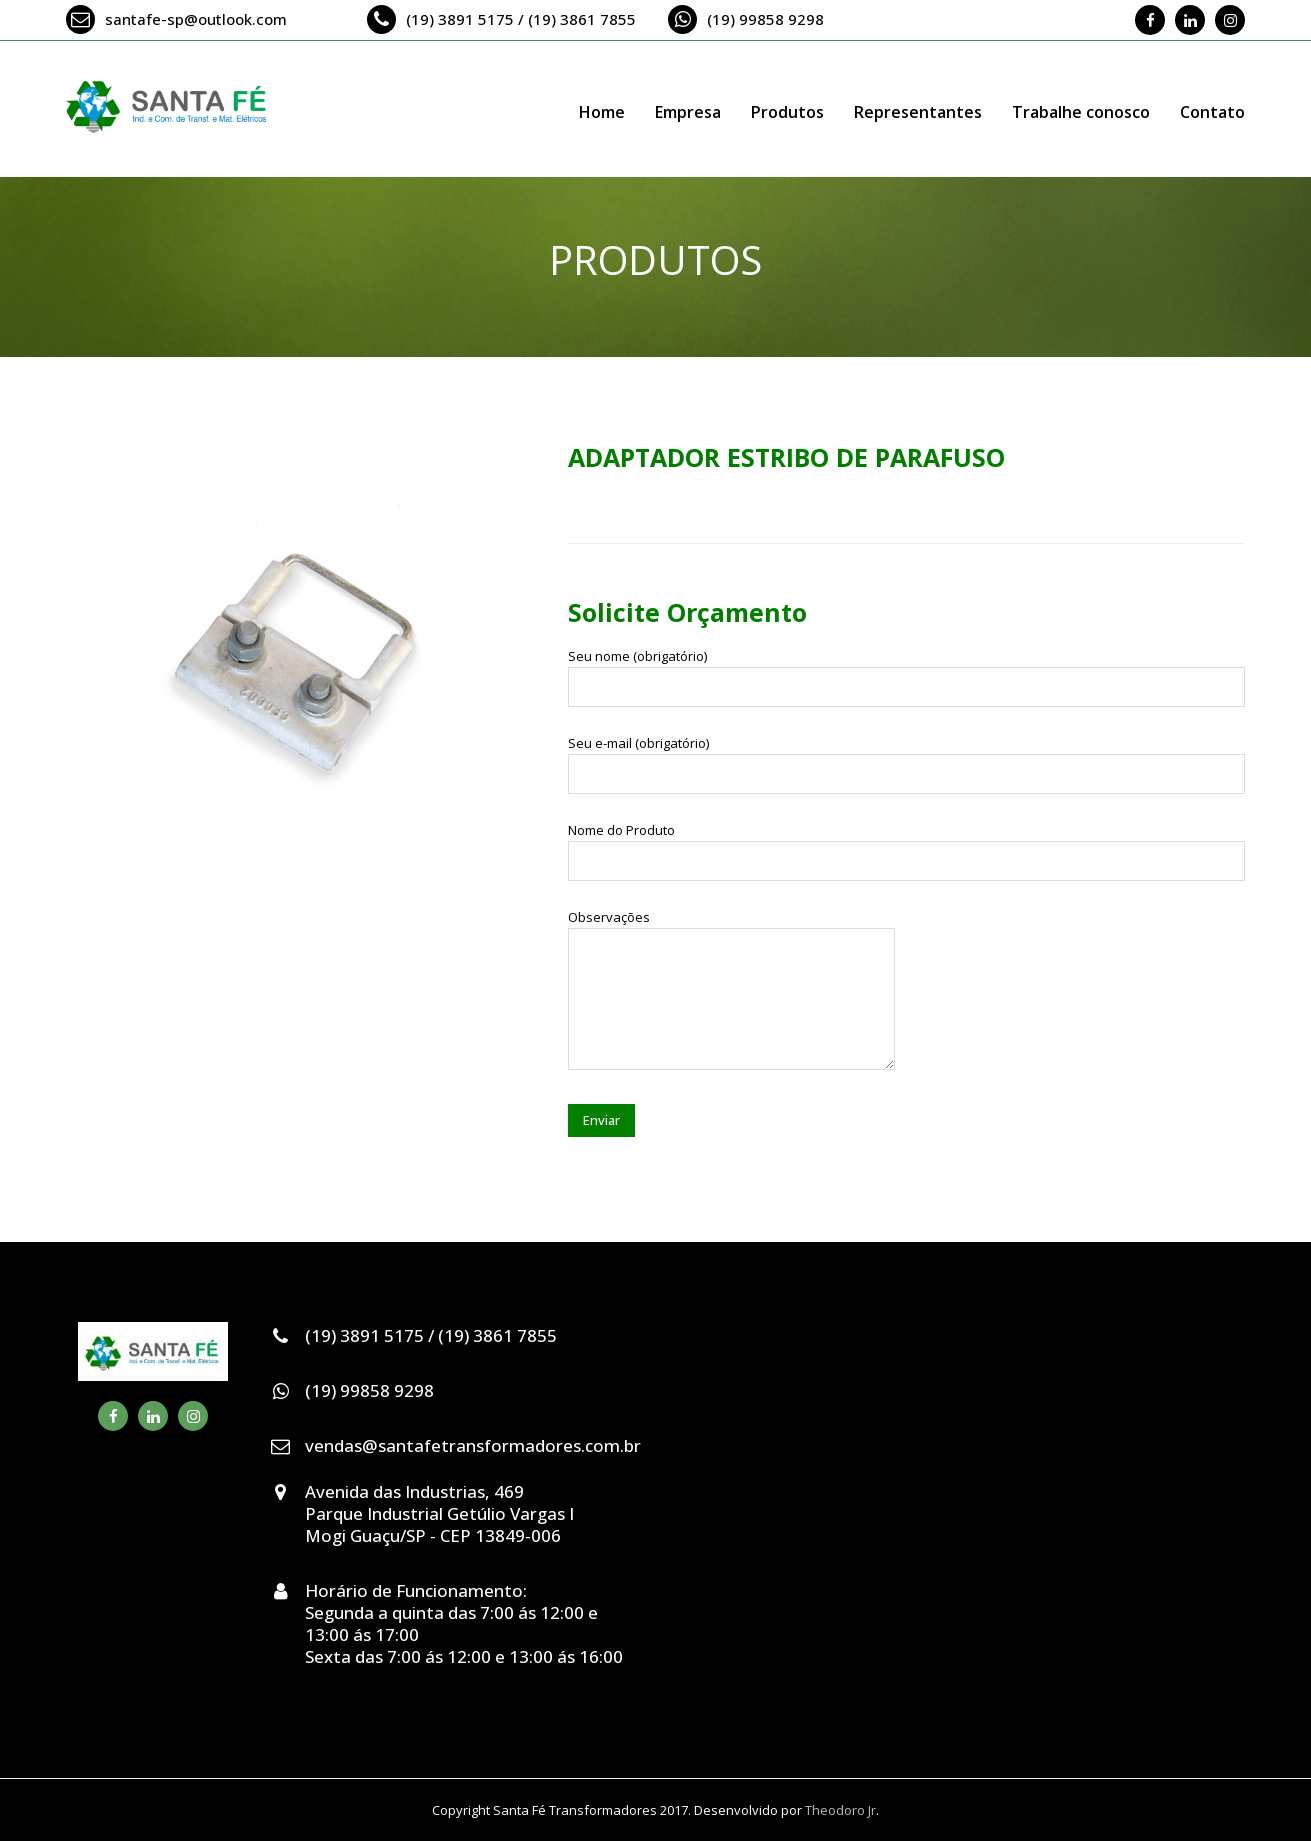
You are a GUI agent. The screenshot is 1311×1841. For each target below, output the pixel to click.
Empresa (688, 112)
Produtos (787, 112)
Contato (1212, 112)
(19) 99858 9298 (765, 19)
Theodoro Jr (840, 1810)
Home (602, 112)
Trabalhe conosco (1081, 112)
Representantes (918, 112)
